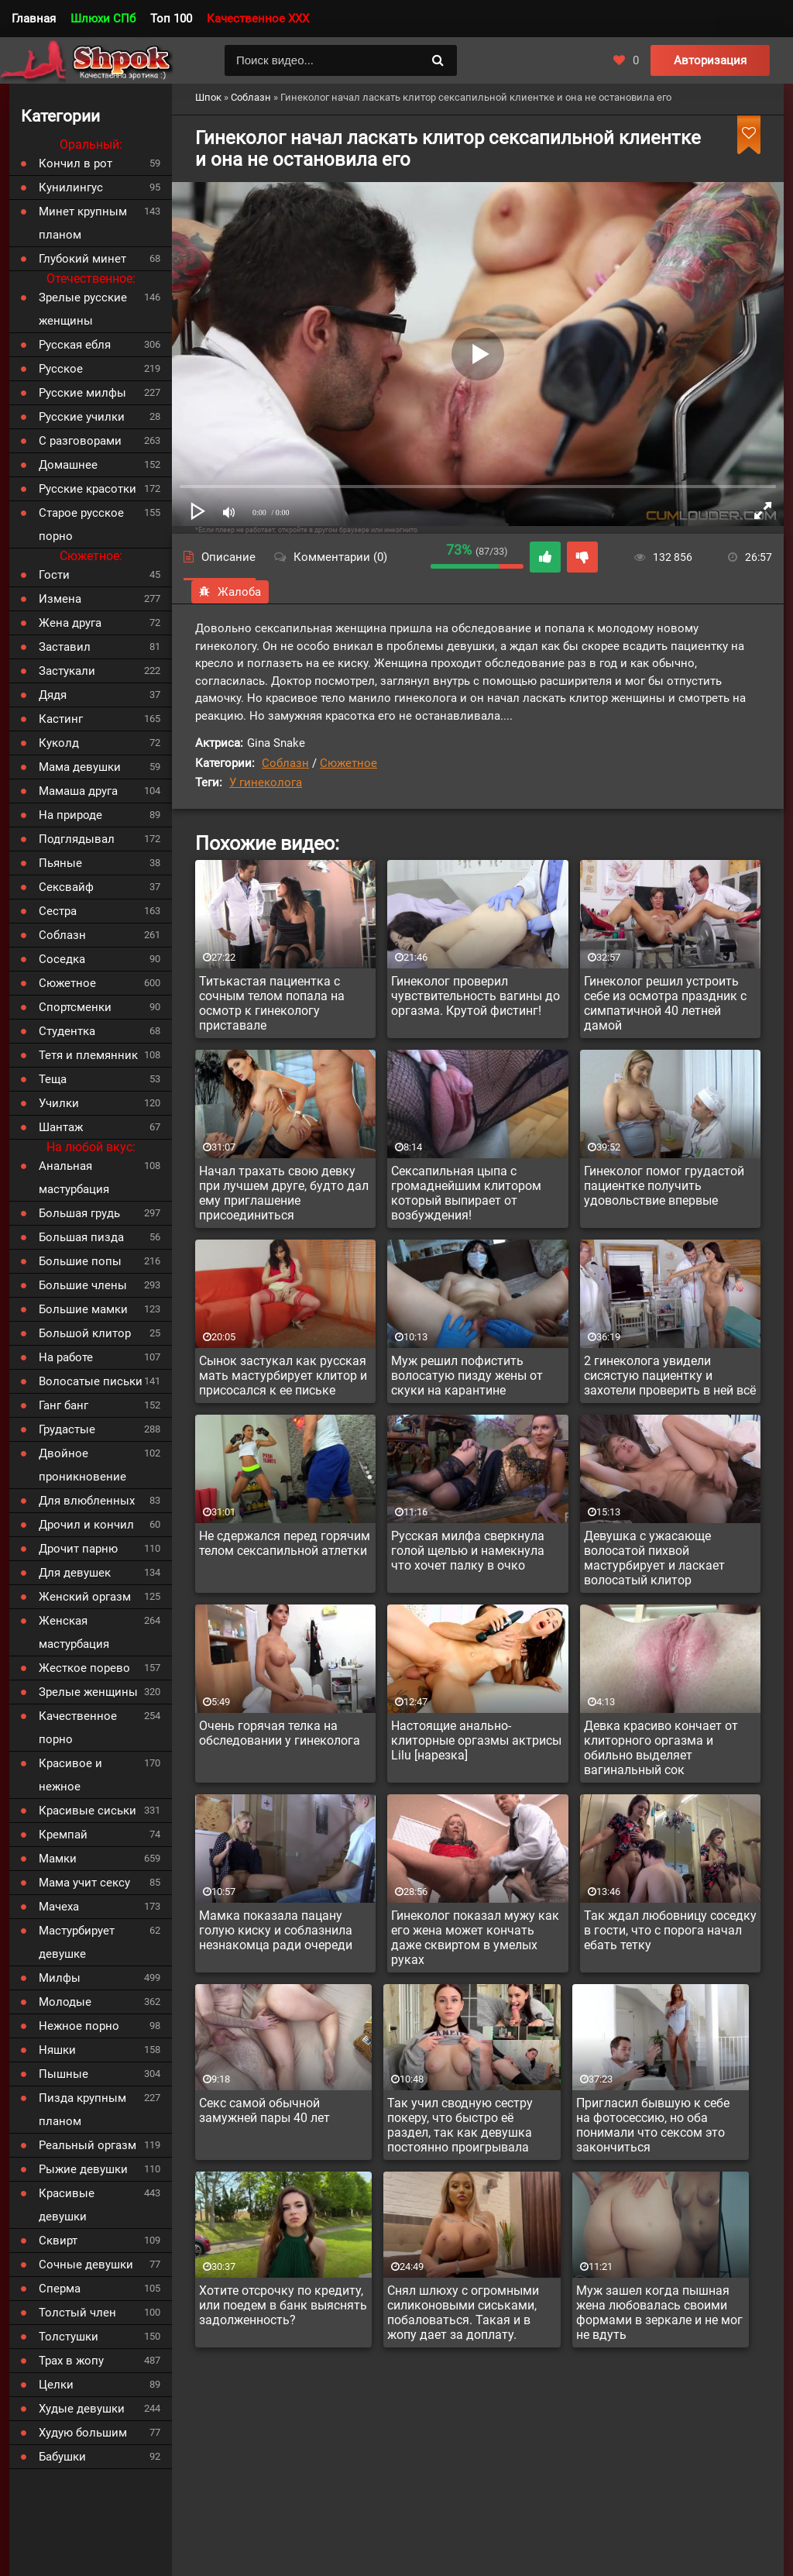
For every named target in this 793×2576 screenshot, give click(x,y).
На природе (70, 815)
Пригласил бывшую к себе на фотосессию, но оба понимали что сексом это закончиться (652, 2125)
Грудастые (67, 1429)
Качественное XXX (258, 19)
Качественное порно (78, 1727)
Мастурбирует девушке (77, 1942)
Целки (56, 2385)
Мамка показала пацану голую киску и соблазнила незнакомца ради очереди (275, 1930)
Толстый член (77, 2313)
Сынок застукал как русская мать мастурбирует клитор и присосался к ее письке (283, 1375)
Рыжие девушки (83, 2169)
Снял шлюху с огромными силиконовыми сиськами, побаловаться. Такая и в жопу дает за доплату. (463, 2312)
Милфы (60, 1978)
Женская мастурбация (74, 1632)
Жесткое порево (84, 1668)
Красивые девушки (66, 2204)
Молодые (65, 2002)
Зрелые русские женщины (83, 309)
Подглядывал (77, 839)
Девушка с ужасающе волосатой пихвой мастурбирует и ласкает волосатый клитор (654, 1558)
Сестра (58, 911)
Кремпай (63, 1835)
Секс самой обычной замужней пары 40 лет (264, 2110)
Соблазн (285, 763)
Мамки (58, 1859)
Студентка (67, 1031)
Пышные (63, 2074)
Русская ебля (75, 345)
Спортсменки (75, 1007)
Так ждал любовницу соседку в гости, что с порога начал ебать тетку (670, 1930)
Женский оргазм (85, 1597)
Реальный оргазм (87, 2145)
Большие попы (80, 1261)
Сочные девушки (86, 2265)
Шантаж (61, 1127)
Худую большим (83, 2433)
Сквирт (58, 2241)
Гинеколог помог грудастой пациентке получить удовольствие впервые (664, 1186)
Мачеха (59, 1907)
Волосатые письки (90, 1381)
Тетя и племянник (88, 1055)
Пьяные (60, 863)
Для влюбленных (87, 1501)
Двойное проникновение (82, 1465)
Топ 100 (171, 19)
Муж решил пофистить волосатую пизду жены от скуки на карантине (467, 1375)
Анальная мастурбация (74, 1177)
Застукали (67, 671)
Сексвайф (66, 887)
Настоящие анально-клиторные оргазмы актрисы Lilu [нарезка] (476, 1740)
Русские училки (82, 417)
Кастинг (61, 719)
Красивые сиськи (87, 1811)
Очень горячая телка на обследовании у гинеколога (279, 1733)
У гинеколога (265, 782)
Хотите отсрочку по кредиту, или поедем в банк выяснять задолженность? (283, 2305)
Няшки (57, 2050)
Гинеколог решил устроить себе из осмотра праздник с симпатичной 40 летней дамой (665, 1003)
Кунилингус (71, 187)
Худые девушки (82, 2409)
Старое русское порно (81, 524)
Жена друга (70, 623)
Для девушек (75, 1573)
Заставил (65, 647)
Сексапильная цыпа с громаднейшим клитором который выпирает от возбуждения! (466, 1193)
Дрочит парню (78, 1549)
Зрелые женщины (88, 1692)
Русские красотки (87, 489)
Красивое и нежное (70, 1775)
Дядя (53, 695)
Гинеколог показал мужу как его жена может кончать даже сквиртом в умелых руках (475, 1937)
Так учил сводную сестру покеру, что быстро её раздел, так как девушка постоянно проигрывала (460, 2125)
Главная (34, 19)
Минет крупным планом (83, 223)
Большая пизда (81, 1237)
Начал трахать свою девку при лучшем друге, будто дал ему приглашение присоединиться (284, 1193)
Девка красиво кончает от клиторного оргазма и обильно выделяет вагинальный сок (661, 1747)
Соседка (62, 959)
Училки (59, 1103)
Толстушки (68, 2337)
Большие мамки (83, 1309)
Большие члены (83, 1285)
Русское (61, 369)
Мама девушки (80, 767)
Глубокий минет (82, 259)
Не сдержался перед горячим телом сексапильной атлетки (284, 1543)
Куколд (59, 743)
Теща (53, 1079)
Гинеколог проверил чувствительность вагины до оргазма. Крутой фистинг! (475, 996)
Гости (54, 575)
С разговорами (80, 441)
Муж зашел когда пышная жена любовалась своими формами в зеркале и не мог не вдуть (659, 2312)
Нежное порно (79, 2026)
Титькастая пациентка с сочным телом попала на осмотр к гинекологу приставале (272, 1003)
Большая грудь (79, 1213)
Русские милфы (82, 393)
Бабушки (62, 2457)
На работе (66, 1357)
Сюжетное (348, 763)
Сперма (60, 2289)
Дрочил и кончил (86, 1525)
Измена (60, 599)
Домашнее (68, 465)
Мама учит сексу (84, 1883)
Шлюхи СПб (103, 19)
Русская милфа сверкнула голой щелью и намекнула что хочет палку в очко (467, 1551)
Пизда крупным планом (82, 2109)
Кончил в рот (75, 163)
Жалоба (230, 592)
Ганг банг (63, 1405)
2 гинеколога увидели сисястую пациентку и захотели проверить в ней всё (670, 1375)
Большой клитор (85, 1333)
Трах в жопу (71, 2361)
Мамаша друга (78, 791)
